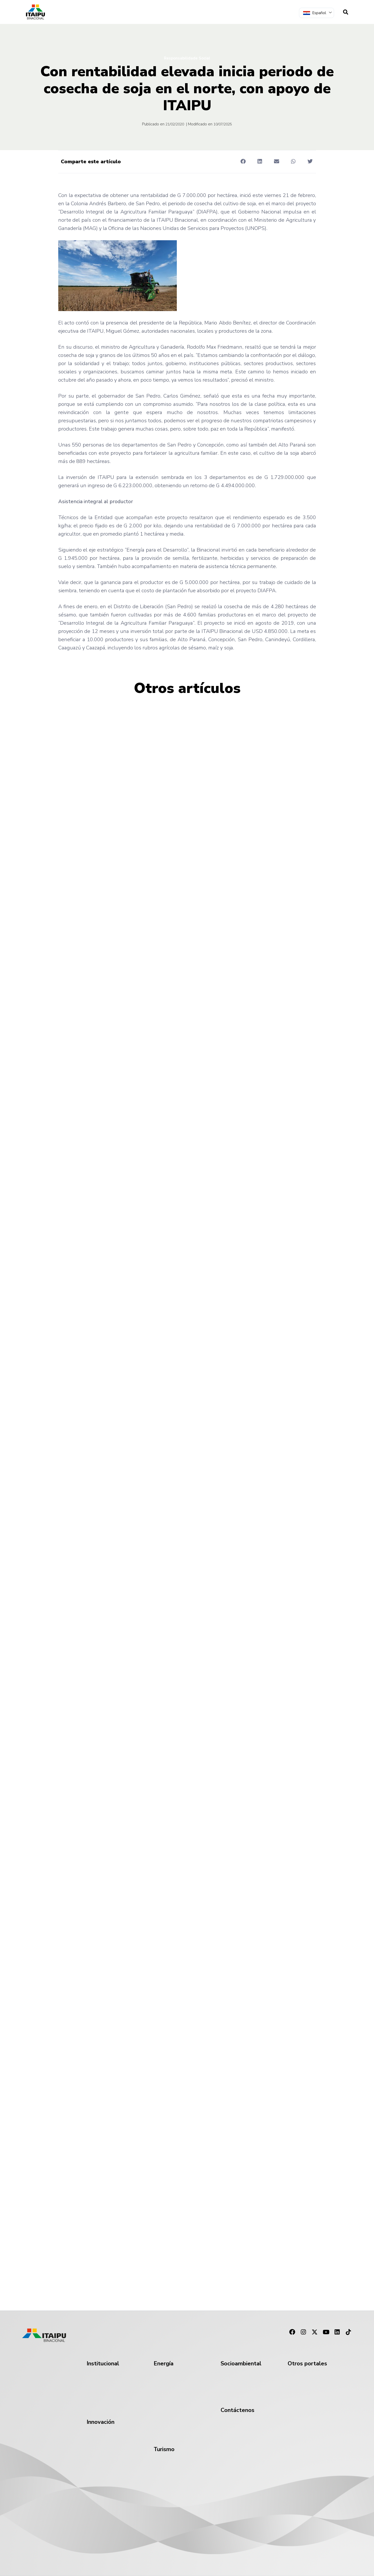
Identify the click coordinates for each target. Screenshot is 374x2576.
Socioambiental (241, 2363)
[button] (243, 161)
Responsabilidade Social (187, 58)
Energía (163, 2363)
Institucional (103, 2363)
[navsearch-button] (345, 12)
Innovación (100, 2422)
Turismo (164, 2449)
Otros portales (307, 2363)
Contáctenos (237, 2410)
